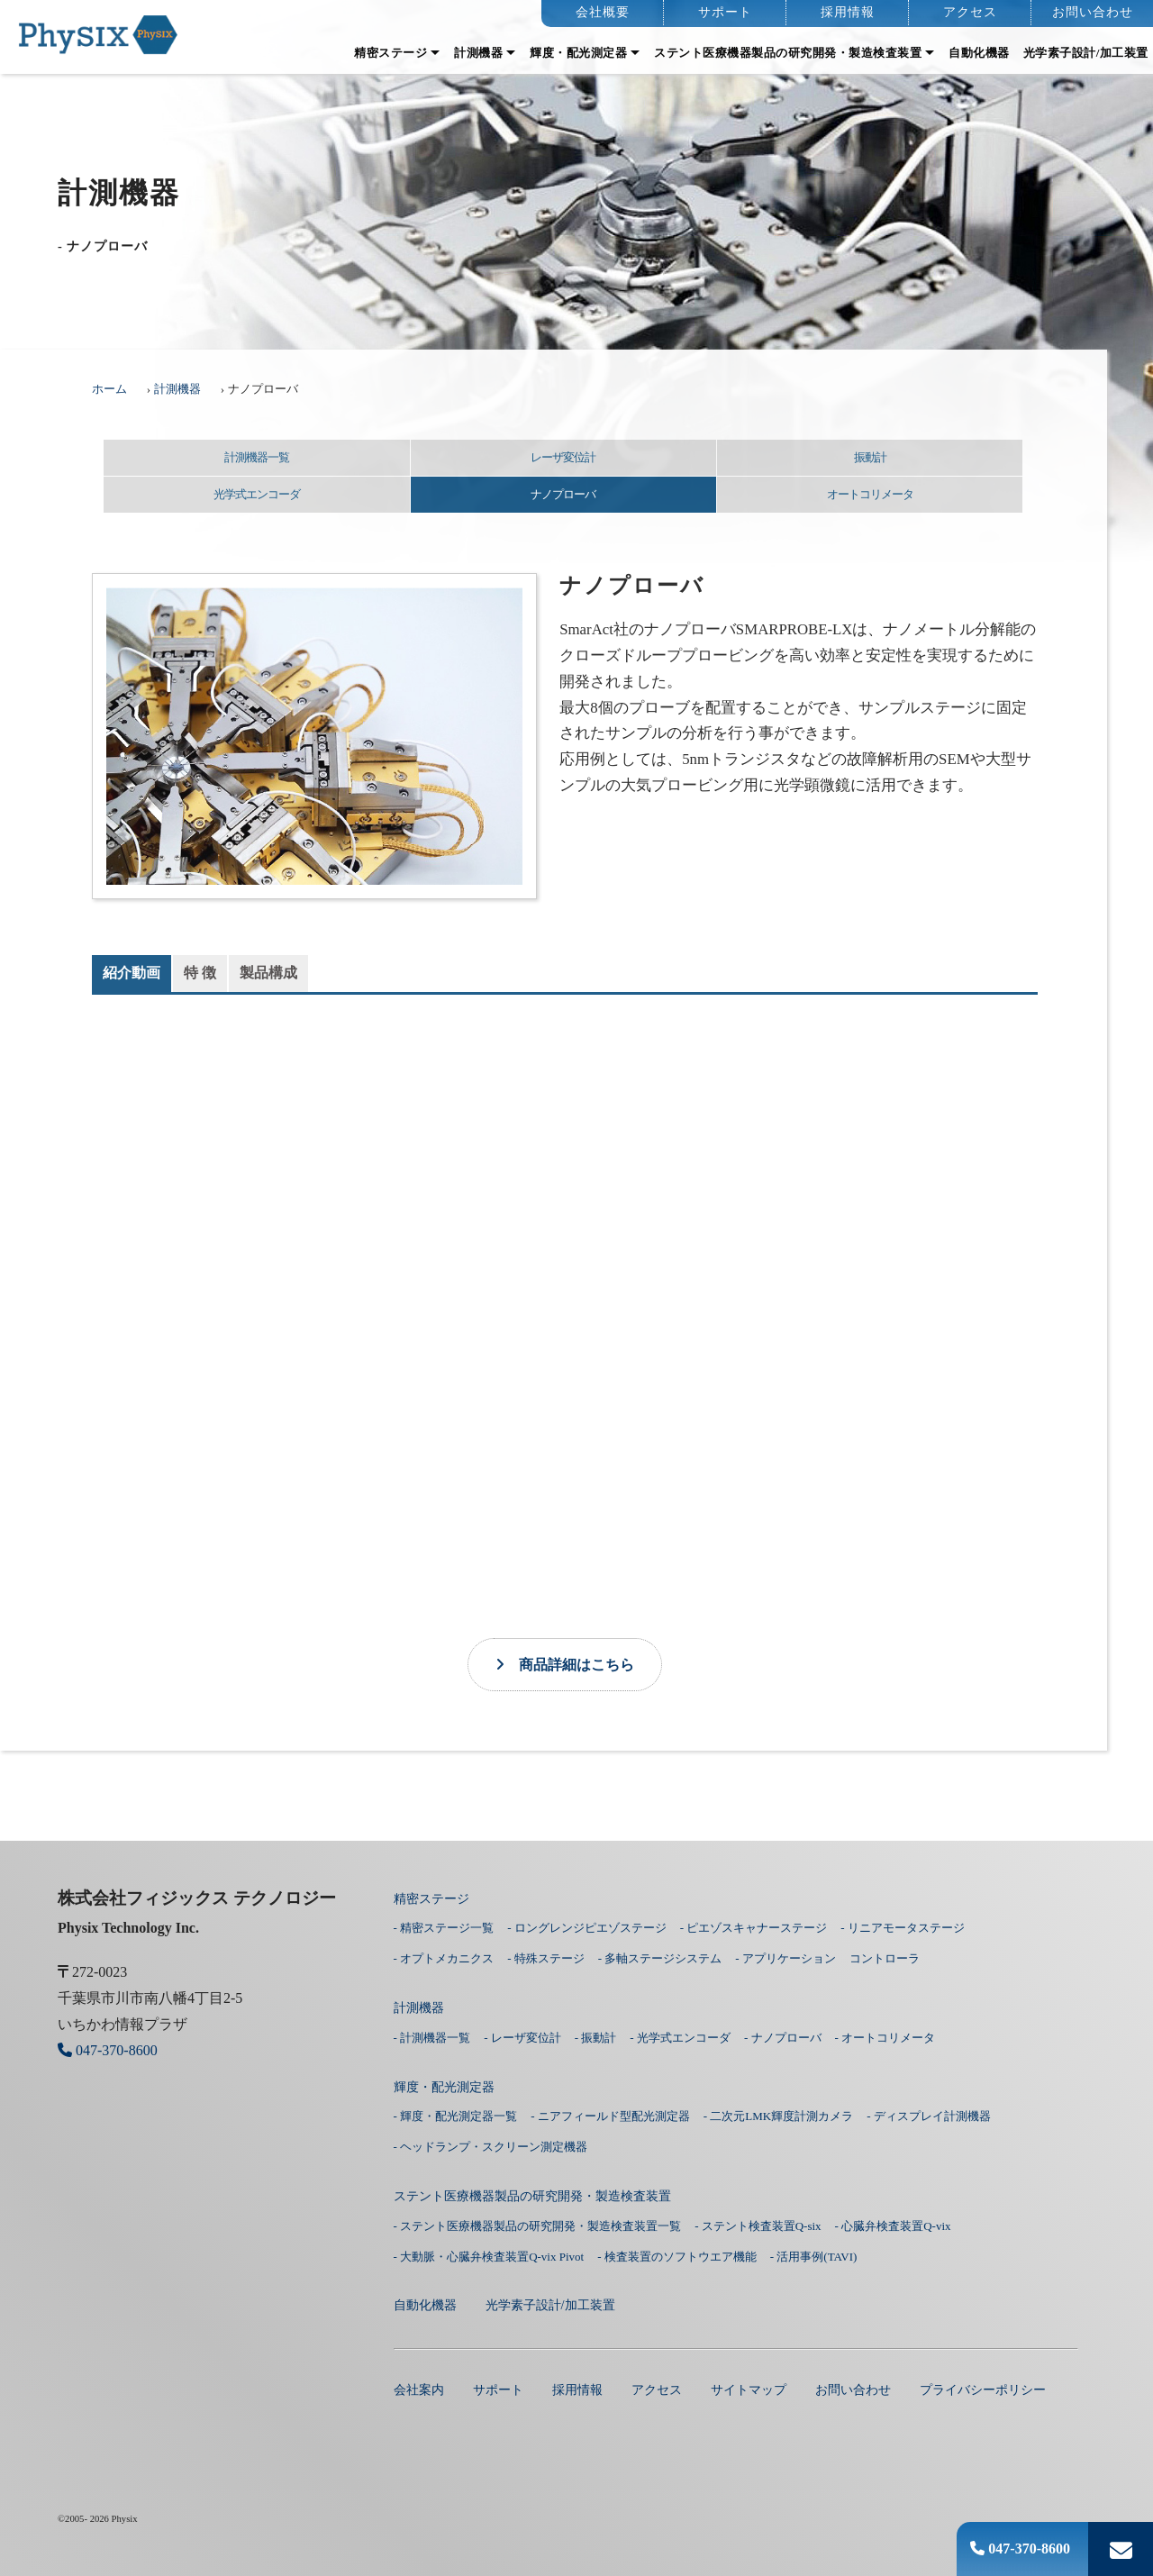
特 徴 (200, 972)
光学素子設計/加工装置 (1085, 52)
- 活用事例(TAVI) (814, 2256)
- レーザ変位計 (522, 2037)
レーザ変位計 (563, 457)
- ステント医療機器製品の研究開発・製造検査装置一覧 (538, 2226)
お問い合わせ (1092, 12)
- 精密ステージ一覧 (444, 1927)
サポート (725, 12)
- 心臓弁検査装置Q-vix (893, 2226)
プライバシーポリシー (983, 2389)
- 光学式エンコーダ (680, 2037)
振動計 (870, 457)
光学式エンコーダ (256, 494)
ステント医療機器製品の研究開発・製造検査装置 (787, 52)
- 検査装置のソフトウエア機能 (677, 2256)
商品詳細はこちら (564, 1664)
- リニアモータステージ (902, 1927)
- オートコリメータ (885, 2037)
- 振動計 (596, 2037)
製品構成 (268, 972)
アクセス (970, 12)
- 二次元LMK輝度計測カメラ (778, 2116)
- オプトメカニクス (444, 1958)
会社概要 (603, 12)
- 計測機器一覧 (432, 2037)
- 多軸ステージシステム (660, 1958)
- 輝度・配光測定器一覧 (456, 2116)
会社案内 (419, 2389)
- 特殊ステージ (546, 1958)
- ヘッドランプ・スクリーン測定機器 (491, 2146)
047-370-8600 (1020, 2548)
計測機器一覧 (256, 457)
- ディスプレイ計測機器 (929, 2116)
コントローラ (884, 1958)
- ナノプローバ (783, 2037)
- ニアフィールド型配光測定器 (610, 2116)
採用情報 (848, 12)
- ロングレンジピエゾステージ (587, 1927)
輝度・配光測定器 (578, 52)
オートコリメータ (870, 494)
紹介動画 (131, 972)
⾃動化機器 (979, 52)
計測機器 (478, 52)
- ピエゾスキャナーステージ (754, 1927)
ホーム (109, 389)
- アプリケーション (785, 1958)
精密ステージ (390, 52)
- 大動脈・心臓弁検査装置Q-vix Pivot (489, 2256)
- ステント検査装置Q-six (758, 2226)
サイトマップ (748, 2389)
